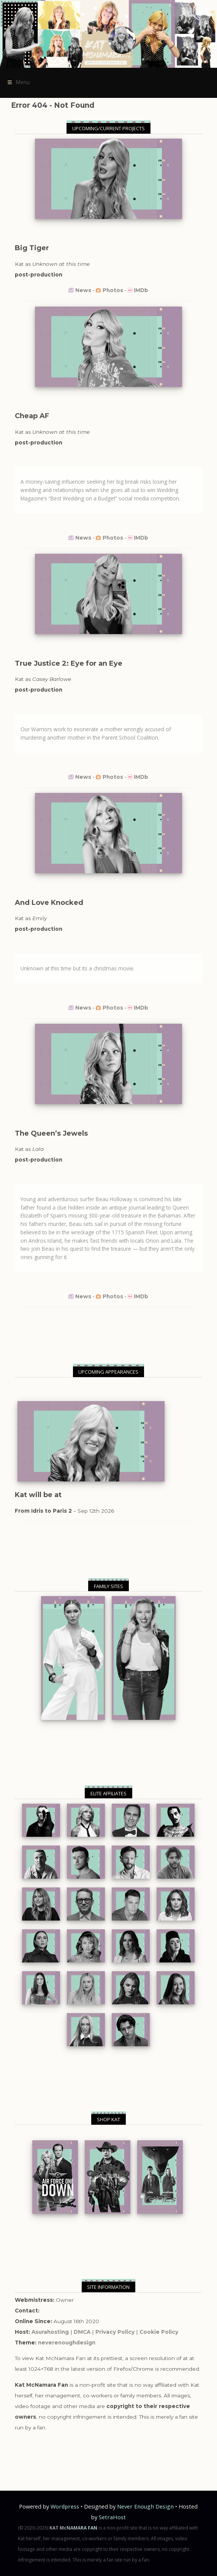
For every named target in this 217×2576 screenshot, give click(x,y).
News (83, 290)
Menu (17, 82)
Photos (113, 290)
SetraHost (112, 2517)
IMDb (141, 290)
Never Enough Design (145, 2506)
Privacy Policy (115, 2332)
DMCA (82, 2332)
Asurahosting (50, 2332)
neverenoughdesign (66, 2342)
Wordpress (65, 2506)
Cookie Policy (158, 2332)
